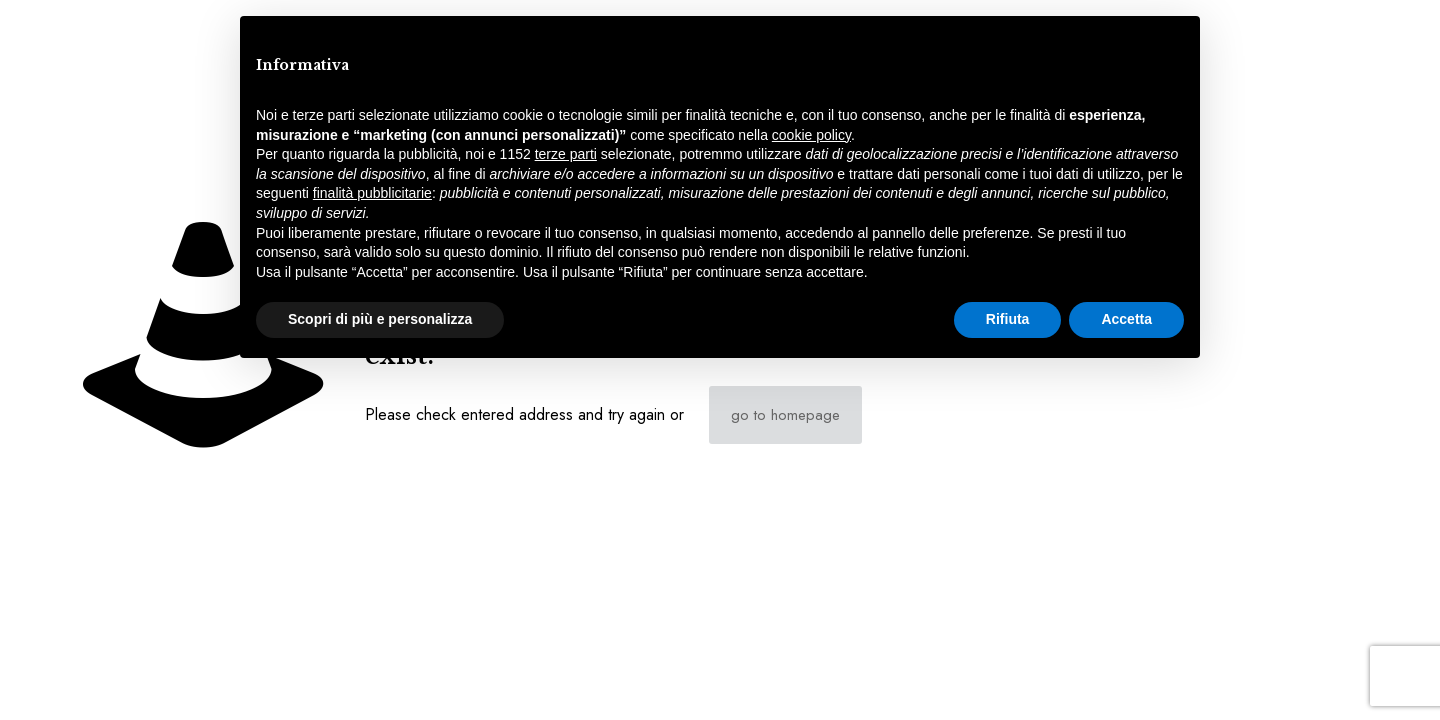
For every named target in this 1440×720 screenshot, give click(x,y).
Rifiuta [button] (1008, 319)
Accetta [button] (1126, 319)
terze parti (566, 154)
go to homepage (785, 415)
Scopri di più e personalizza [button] (380, 319)
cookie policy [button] (811, 135)
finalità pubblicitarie (372, 193)
